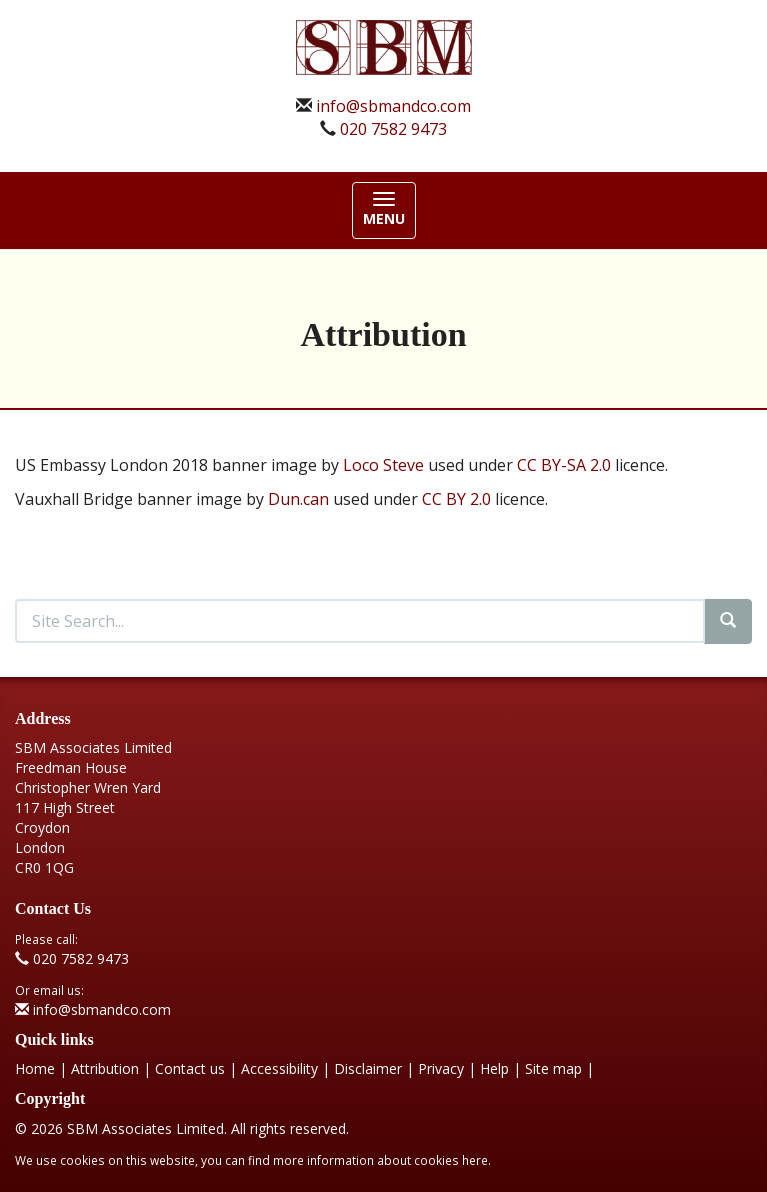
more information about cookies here (380, 1160)
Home (35, 1068)
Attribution (105, 1068)
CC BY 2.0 (456, 499)
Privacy (441, 1068)
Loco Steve (383, 465)
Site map (553, 1068)
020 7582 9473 (393, 129)
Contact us (190, 1068)
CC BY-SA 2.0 (564, 465)
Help (494, 1068)
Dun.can (298, 499)
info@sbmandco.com (393, 106)
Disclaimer (368, 1068)
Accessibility (279, 1068)
